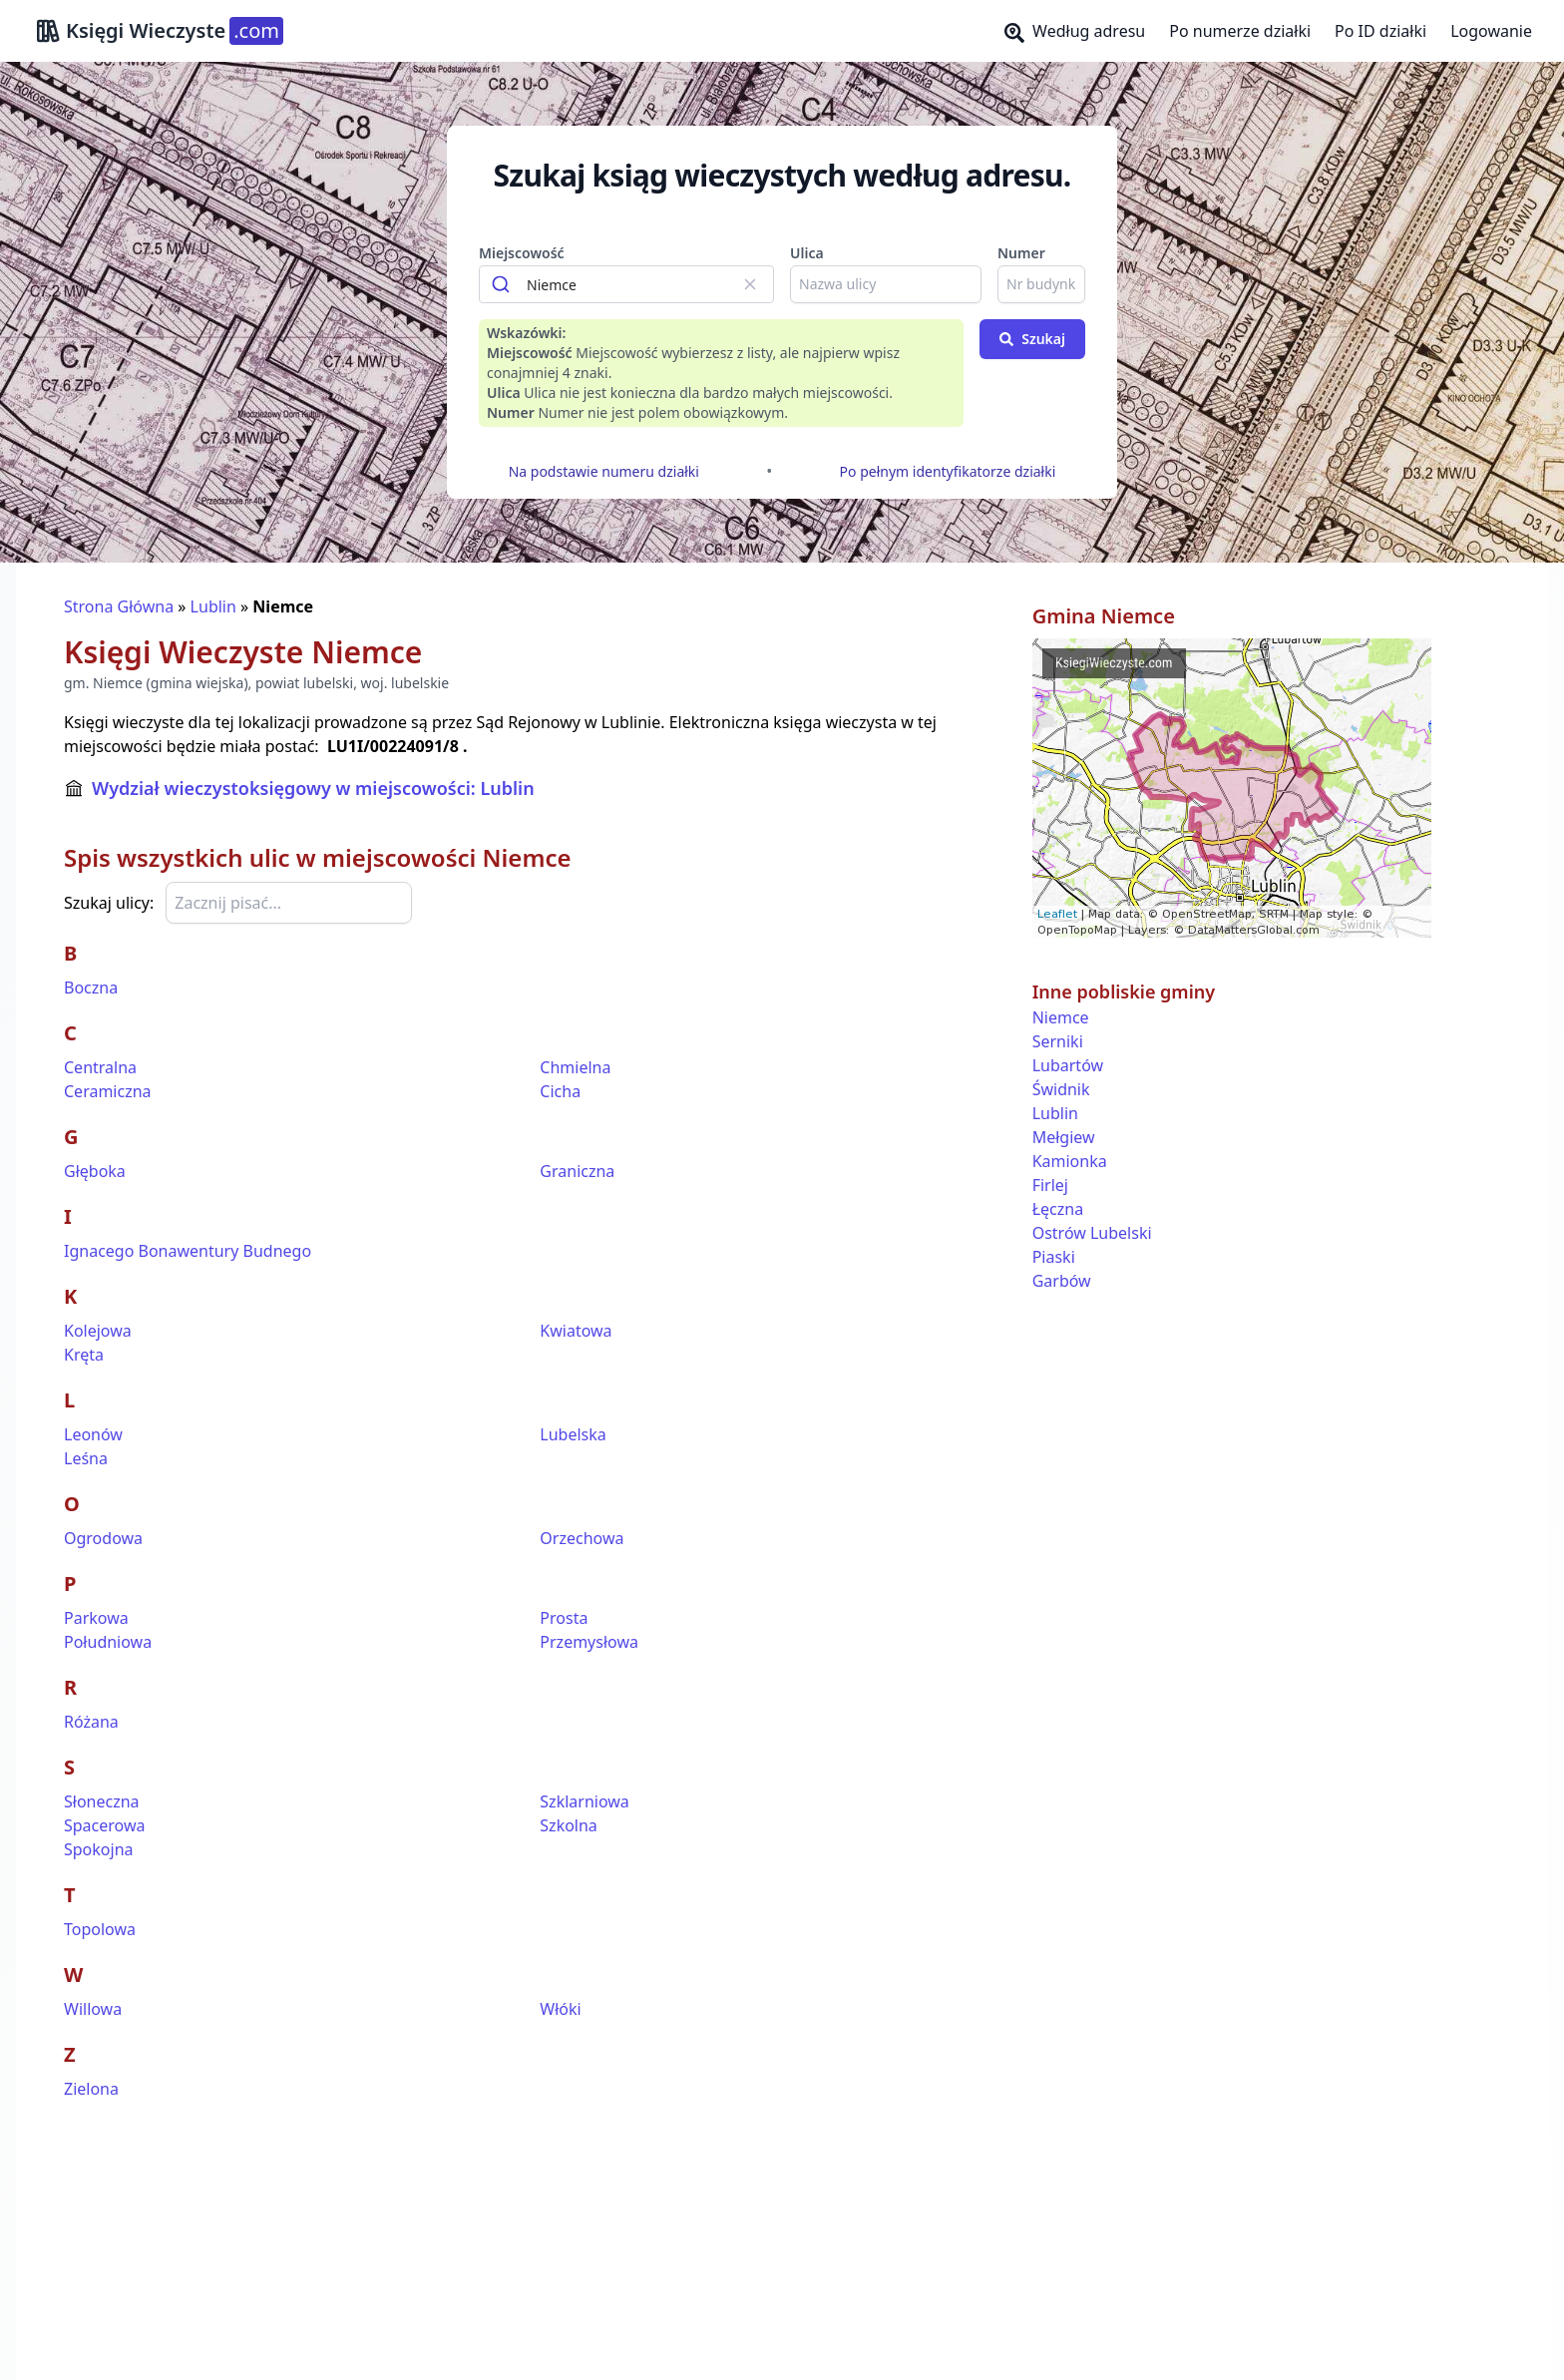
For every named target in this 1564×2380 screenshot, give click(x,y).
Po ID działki (1380, 31)
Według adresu (1074, 31)
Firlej (1050, 1185)
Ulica (807, 252)
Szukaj (1032, 338)
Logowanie (1491, 31)
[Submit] (503, 284)
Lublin (213, 606)
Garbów (1061, 1281)
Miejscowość (522, 252)
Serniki (1057, 1041)
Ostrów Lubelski (1092, 1233)
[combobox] (626, 284)
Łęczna (1057, 1209)
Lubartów (1067, 1065)
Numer (1021, 252)
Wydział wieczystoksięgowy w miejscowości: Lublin (313, 788)
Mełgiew (1063, 1137)
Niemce (1060, 1017)
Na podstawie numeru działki (604, 471)
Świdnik (1061, 1089)
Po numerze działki (1240, 31)
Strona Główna (119, 606)
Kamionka (1069, 1161)
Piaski (1053, 1257)
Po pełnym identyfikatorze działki (948, 471)
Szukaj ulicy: (109, 903)
